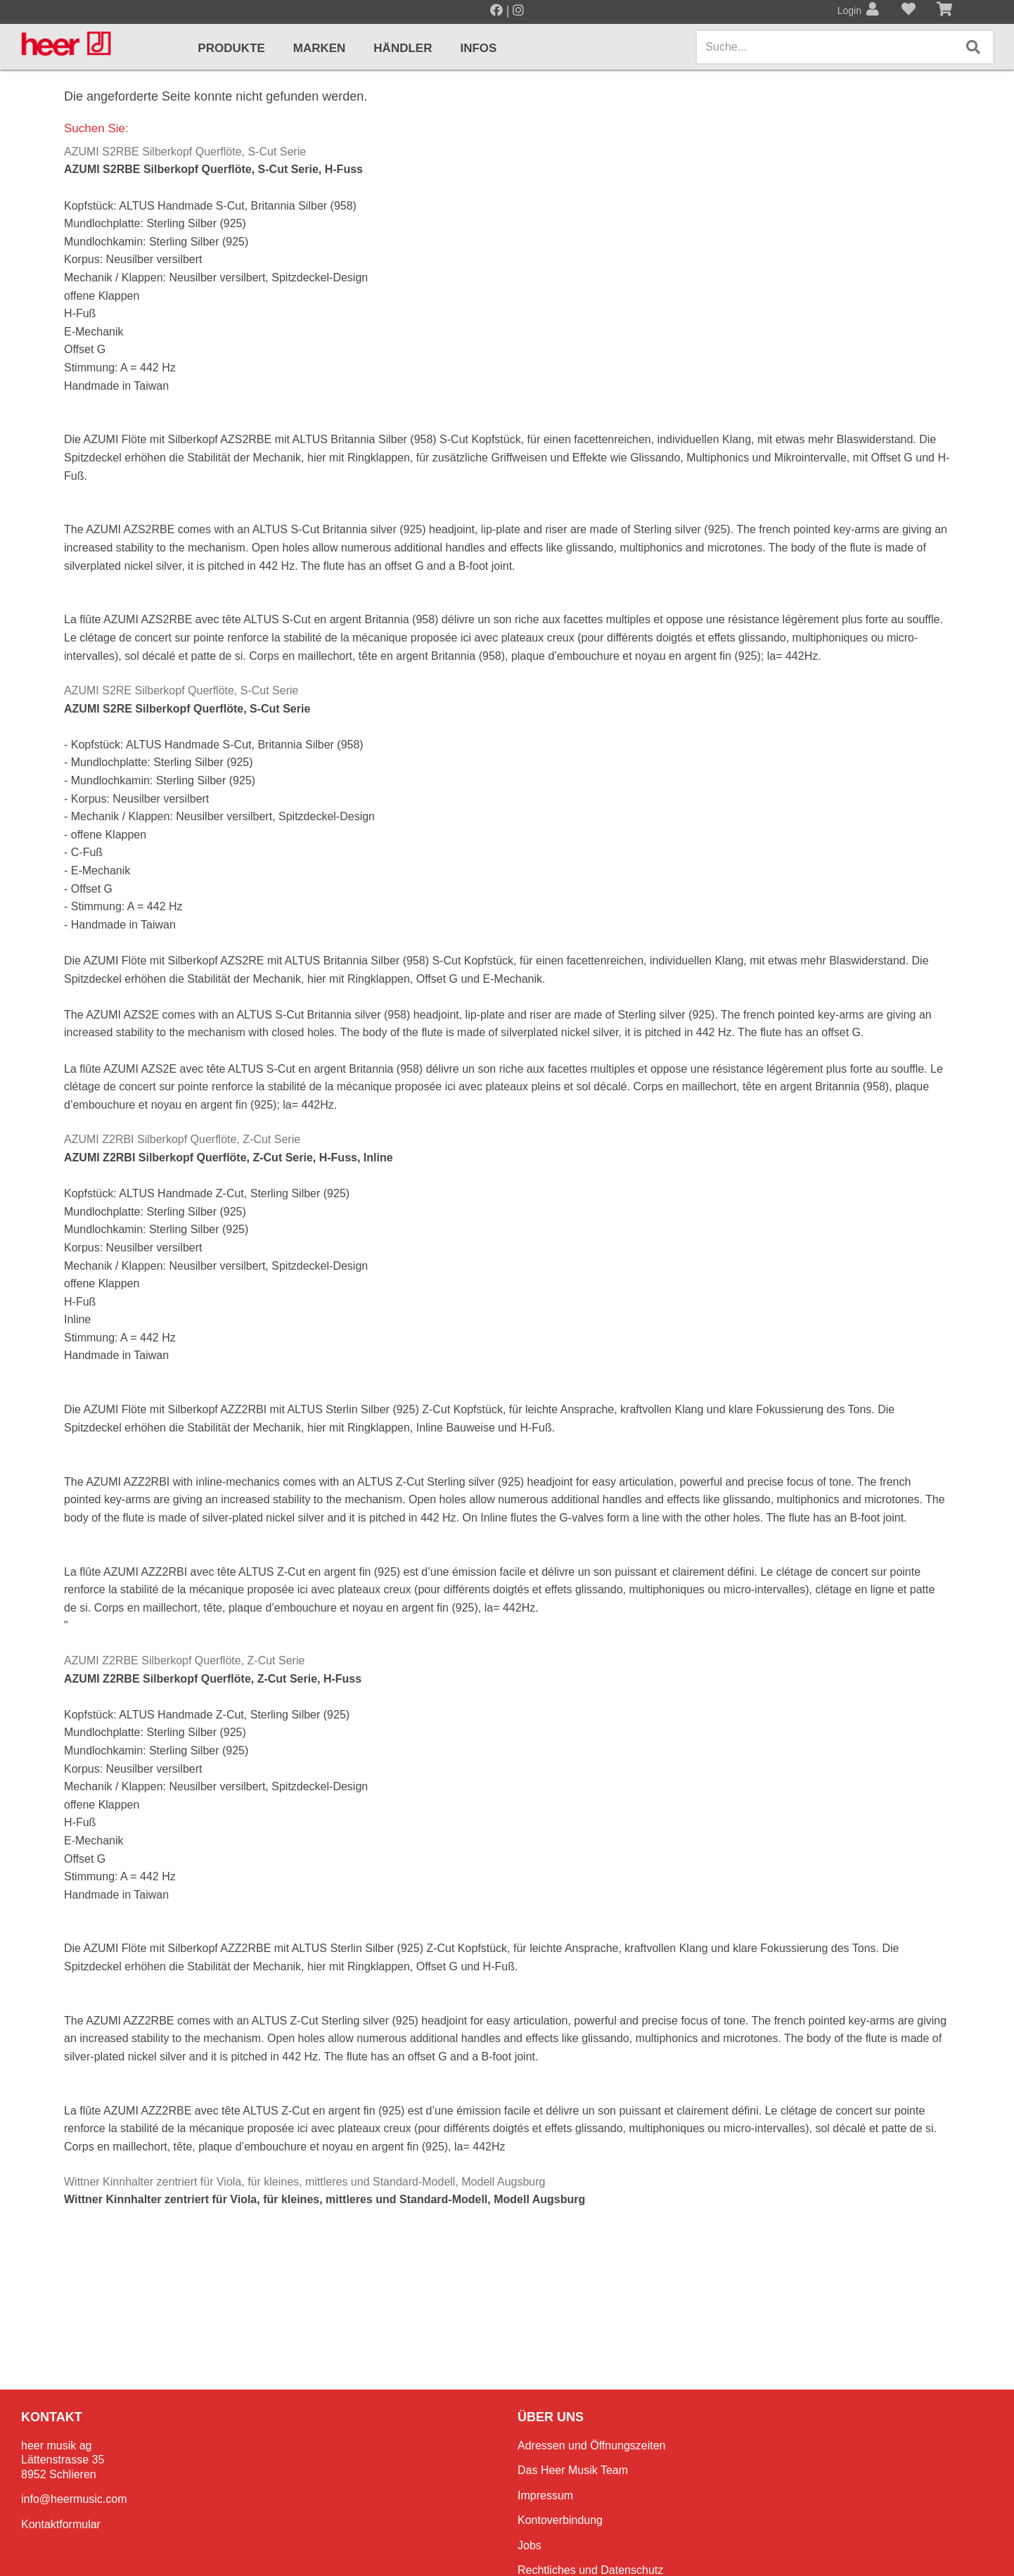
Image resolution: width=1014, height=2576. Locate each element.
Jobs (529, 2545)
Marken (319, 48)
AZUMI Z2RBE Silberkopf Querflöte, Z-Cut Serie (184, 1660)
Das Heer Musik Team (573, 2470)
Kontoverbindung (560, 2520)
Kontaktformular (61, 2524)
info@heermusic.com (74, 2499)
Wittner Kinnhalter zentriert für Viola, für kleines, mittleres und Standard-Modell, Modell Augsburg (304, 2182)
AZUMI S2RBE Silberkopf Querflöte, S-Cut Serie (185, 152)
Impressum (545, 2495)
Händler (402, 48)
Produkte (231, 48)
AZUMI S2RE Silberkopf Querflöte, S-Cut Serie (181, 690)
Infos (478, 48)
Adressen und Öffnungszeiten (592, 2445)
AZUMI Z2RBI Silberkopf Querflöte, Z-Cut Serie (182, 1139)
